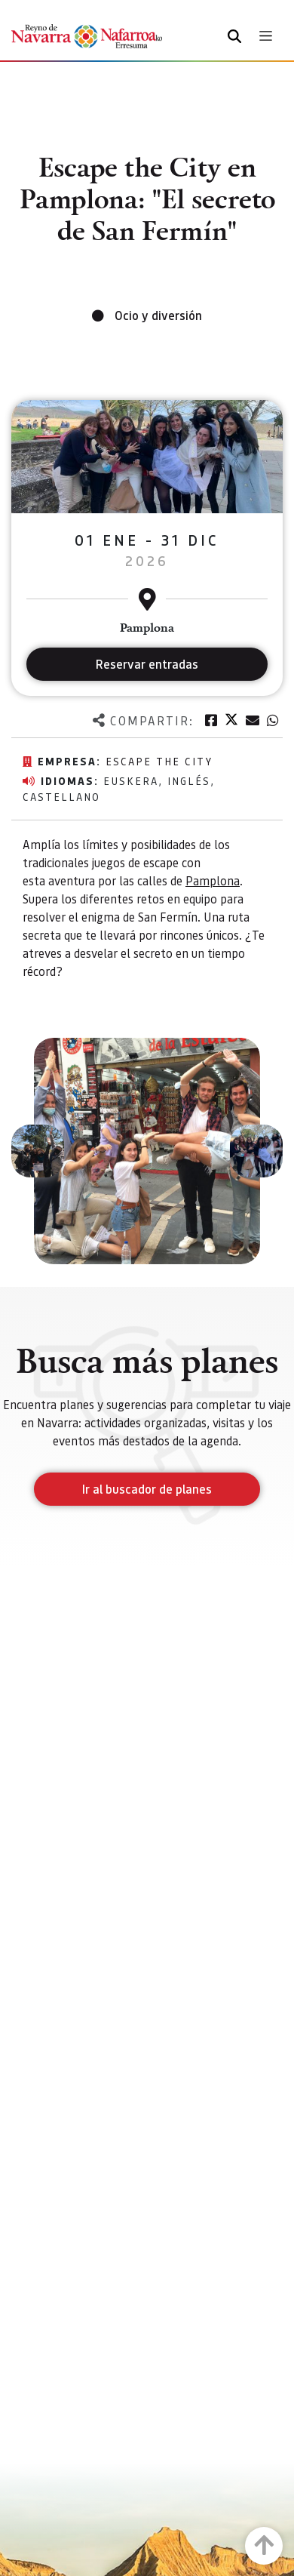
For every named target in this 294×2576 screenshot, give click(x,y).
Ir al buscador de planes (147, 1489)
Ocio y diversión (158, 315)
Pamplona (212, 880)
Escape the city (159, 761)
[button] (37, 1151)
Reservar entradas (147, 664)
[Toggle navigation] (266, 36)
